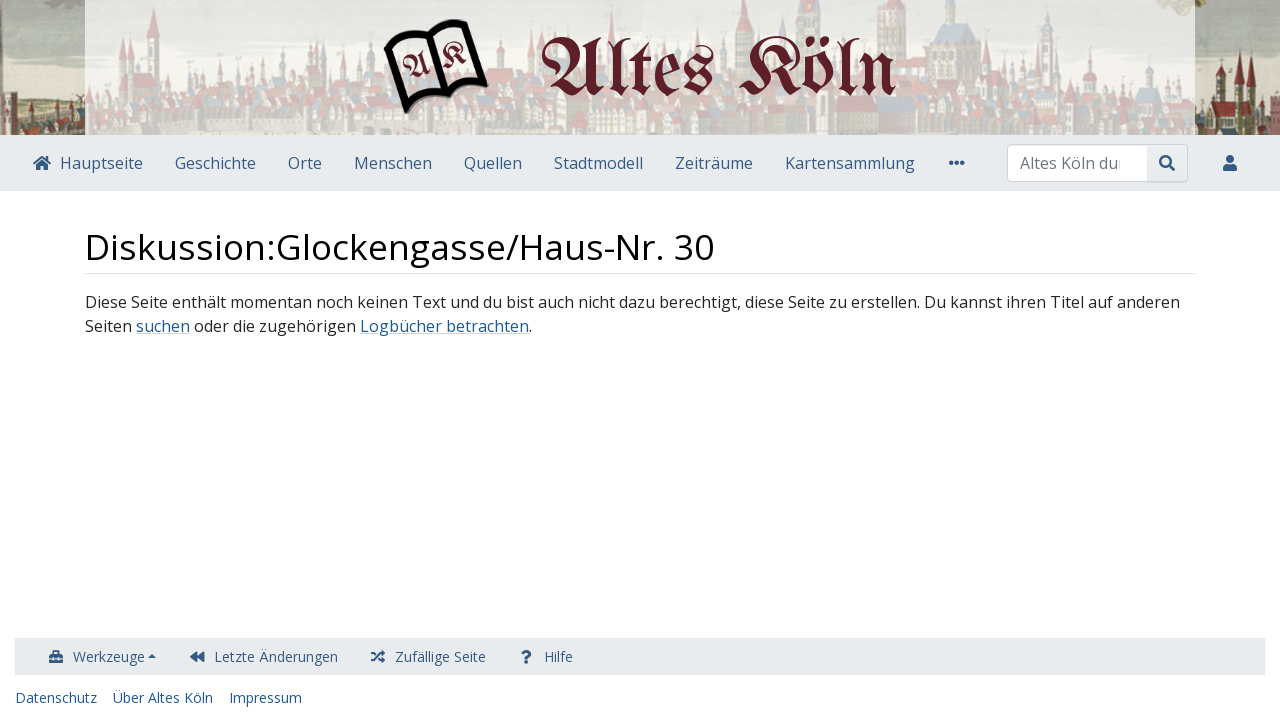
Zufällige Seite (440, 656)
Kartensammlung (850, 163)
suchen (163, 326)
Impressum (265, 697)
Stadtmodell (598, 163)
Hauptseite (101, 163)
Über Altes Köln (163, 697)
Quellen (493, 163)
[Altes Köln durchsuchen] (1077, 163)
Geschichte (215, 163)
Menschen (393, 163)
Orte (305, 163)
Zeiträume (714, 163)
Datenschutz (56, 697)
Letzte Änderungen (276, 656)
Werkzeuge (109, 656)
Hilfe (558, 656)
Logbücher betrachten (444, 326)
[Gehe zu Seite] (1167, 163)
